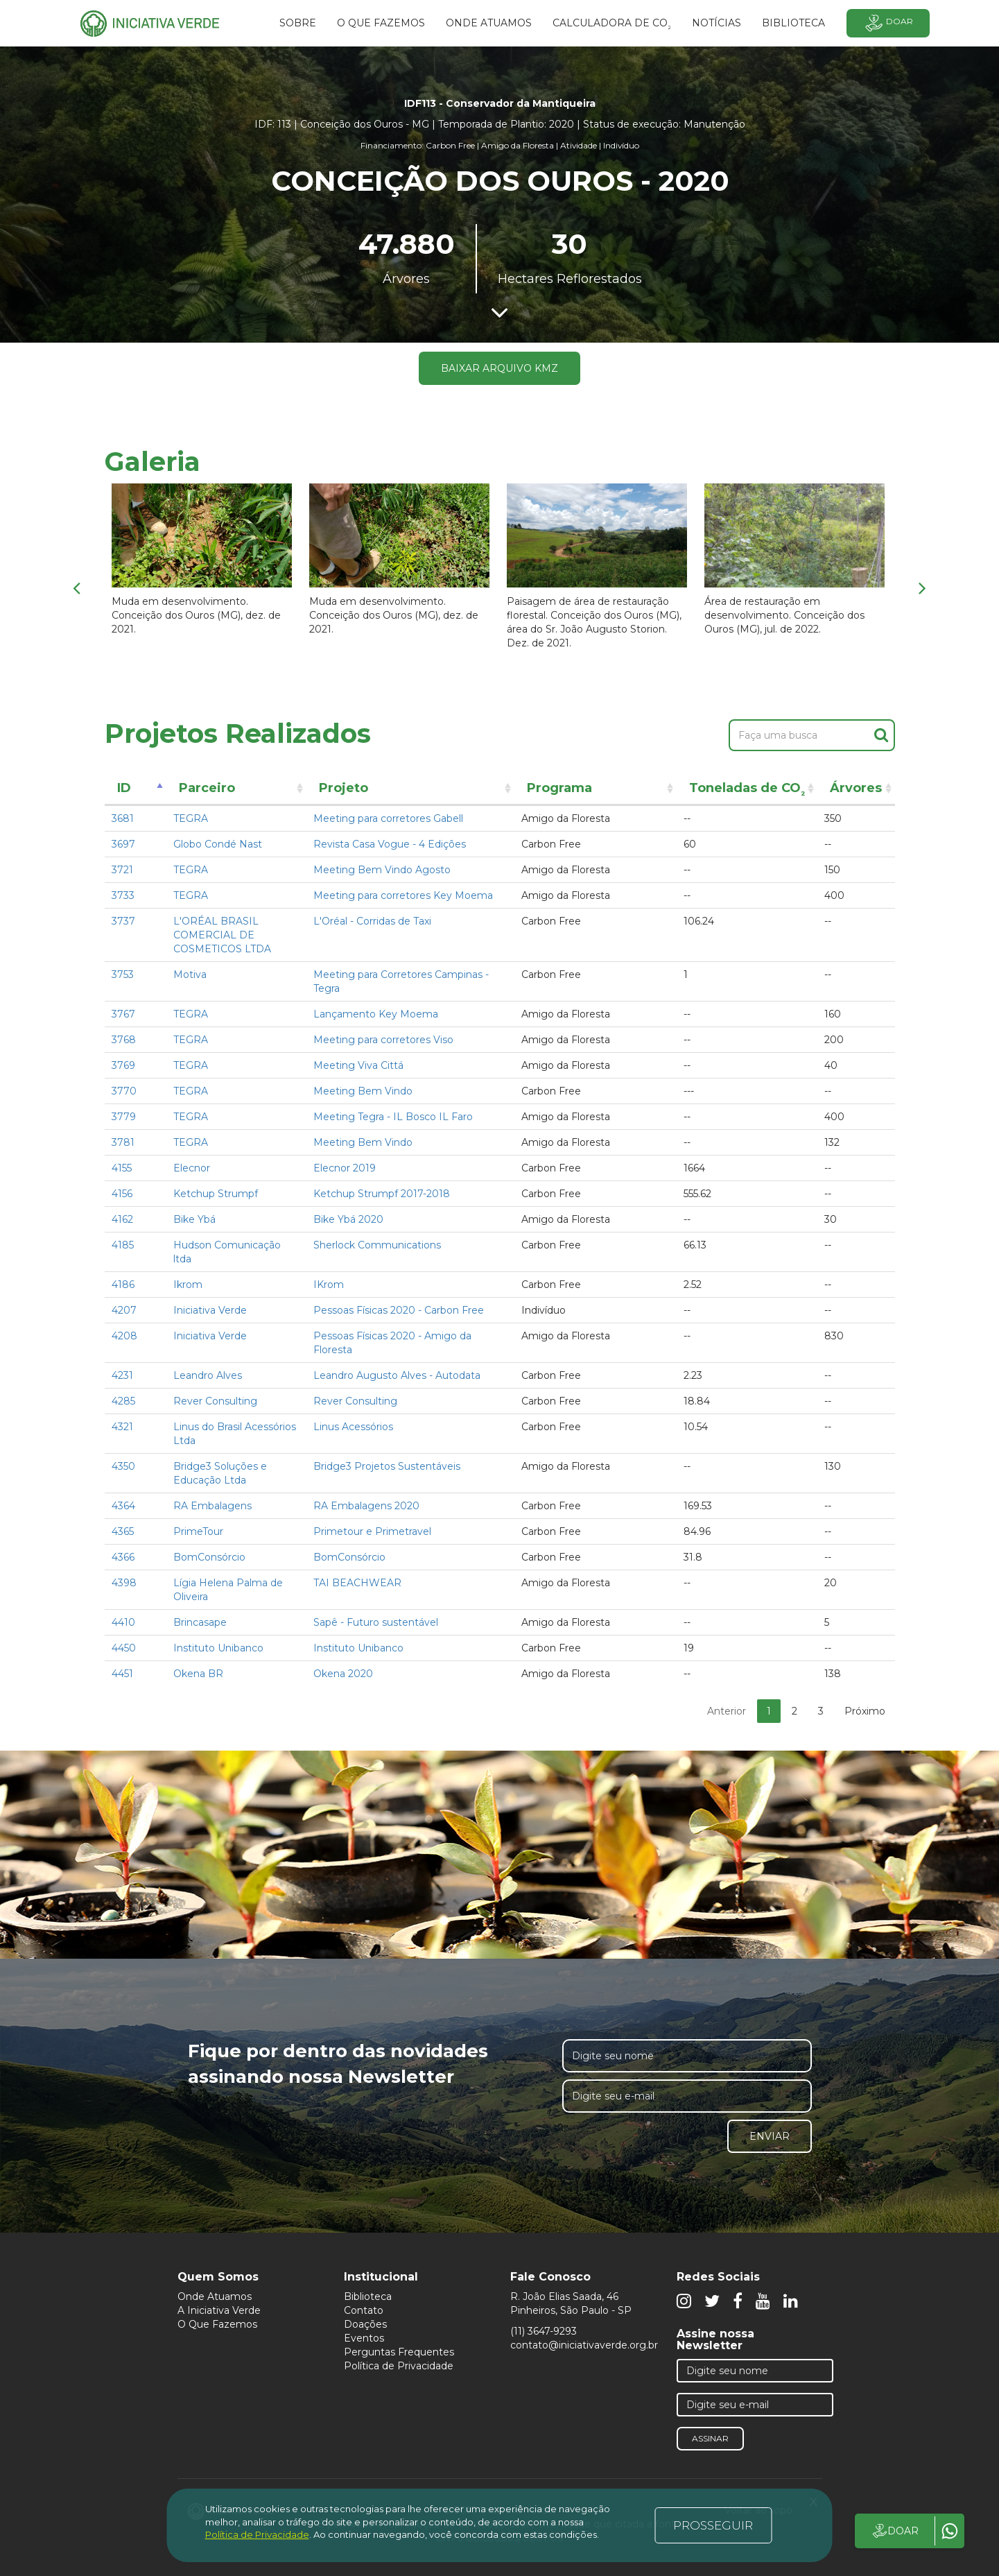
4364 (123, 1506)
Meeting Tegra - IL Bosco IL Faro (393, 1116)
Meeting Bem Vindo (362, 1091)
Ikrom (187, 1284)
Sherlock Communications (377, 1245)
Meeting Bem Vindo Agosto (382, 870)
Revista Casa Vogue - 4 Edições (389, 844)
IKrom (328, 1284)
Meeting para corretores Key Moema (403, 895)
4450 (124, 1648)
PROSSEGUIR (713, 2525)
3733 (123, 895)
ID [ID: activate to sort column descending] (124, 788)
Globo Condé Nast (217, 844)
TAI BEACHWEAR (357, 1583)
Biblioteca (368, 2296)
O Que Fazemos (217, 2324)
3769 (123, 1065)
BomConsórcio (209, 1557)
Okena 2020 (343, 1673)
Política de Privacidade (398, 2366)
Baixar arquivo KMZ (499, 368)
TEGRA (190, 818)
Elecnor (191, 1168)
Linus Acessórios (353, 1426)
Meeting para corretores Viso (383, 1039)
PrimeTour (198, 1531)
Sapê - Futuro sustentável (375, 1622)
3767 (123, 1014)
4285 (123, 1401)
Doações (365, 2324)
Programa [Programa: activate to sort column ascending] (559, 788)
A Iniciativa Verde (219, 2310)
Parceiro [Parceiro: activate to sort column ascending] (207, 788)
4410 (123, 1622)
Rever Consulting (215, 1401)
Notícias (716, 23)
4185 (123, 1245)
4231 (122, 1375)
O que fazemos (381, 23)
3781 (123, 1142)
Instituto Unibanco (218, 1648)
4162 (122, 1219)
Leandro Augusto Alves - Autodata (396, 1375)
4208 (124, 1336)
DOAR (895, 2531)
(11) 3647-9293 (543, 2331)
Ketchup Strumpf (215, 1193)
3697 (123, 844)
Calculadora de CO (612, 25)
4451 (122, 1673)
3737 (123, 921)
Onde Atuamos (214, 2296)
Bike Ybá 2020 (348, 1219)
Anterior (726, 1711)
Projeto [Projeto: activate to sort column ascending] (343, 788)
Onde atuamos (489, 23)
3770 (124, 1091)
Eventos (364, 2338)
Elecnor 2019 (344, 1168)
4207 (124, 1310)
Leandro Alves (207, 1375)
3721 (122, 870)
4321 (122, 1426)
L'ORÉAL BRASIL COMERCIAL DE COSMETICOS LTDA (222, 935)
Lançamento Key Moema (375, 1014)
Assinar (710, 2438)
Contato (363, 2310)
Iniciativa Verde (210, 1310)
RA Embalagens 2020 (366, 1506)
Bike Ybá (194, 1219)
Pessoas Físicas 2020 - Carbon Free (398, 1310)
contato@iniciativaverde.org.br (584, 2345)
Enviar (769, 2136)
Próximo (864, 1711)
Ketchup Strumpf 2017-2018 (381, 1193)
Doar (888, 23)
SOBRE (297, 23)
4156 (122, 1193)
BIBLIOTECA (793, 23)
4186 (123, 1284)
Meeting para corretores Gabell (388, 818)
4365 (123, 1531)
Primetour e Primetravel (372, 1531)
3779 (124, 1116)
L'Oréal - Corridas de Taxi (372, 921)
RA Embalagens (212, 1506)
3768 (124, 1039)
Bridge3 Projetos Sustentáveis (386, 1466)
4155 (122, 1168)
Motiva (190, 974)
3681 (123, 818)
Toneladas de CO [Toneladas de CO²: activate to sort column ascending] (747, 790)
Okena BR (198, 1673)
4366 (123, 1557)
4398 (124, 1583)
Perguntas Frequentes (399, 2352)
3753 (123, 974)
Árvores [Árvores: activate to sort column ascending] (856, 788)
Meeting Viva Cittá (358, 1065)
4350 (123, 1466)
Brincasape (200, 1622)
